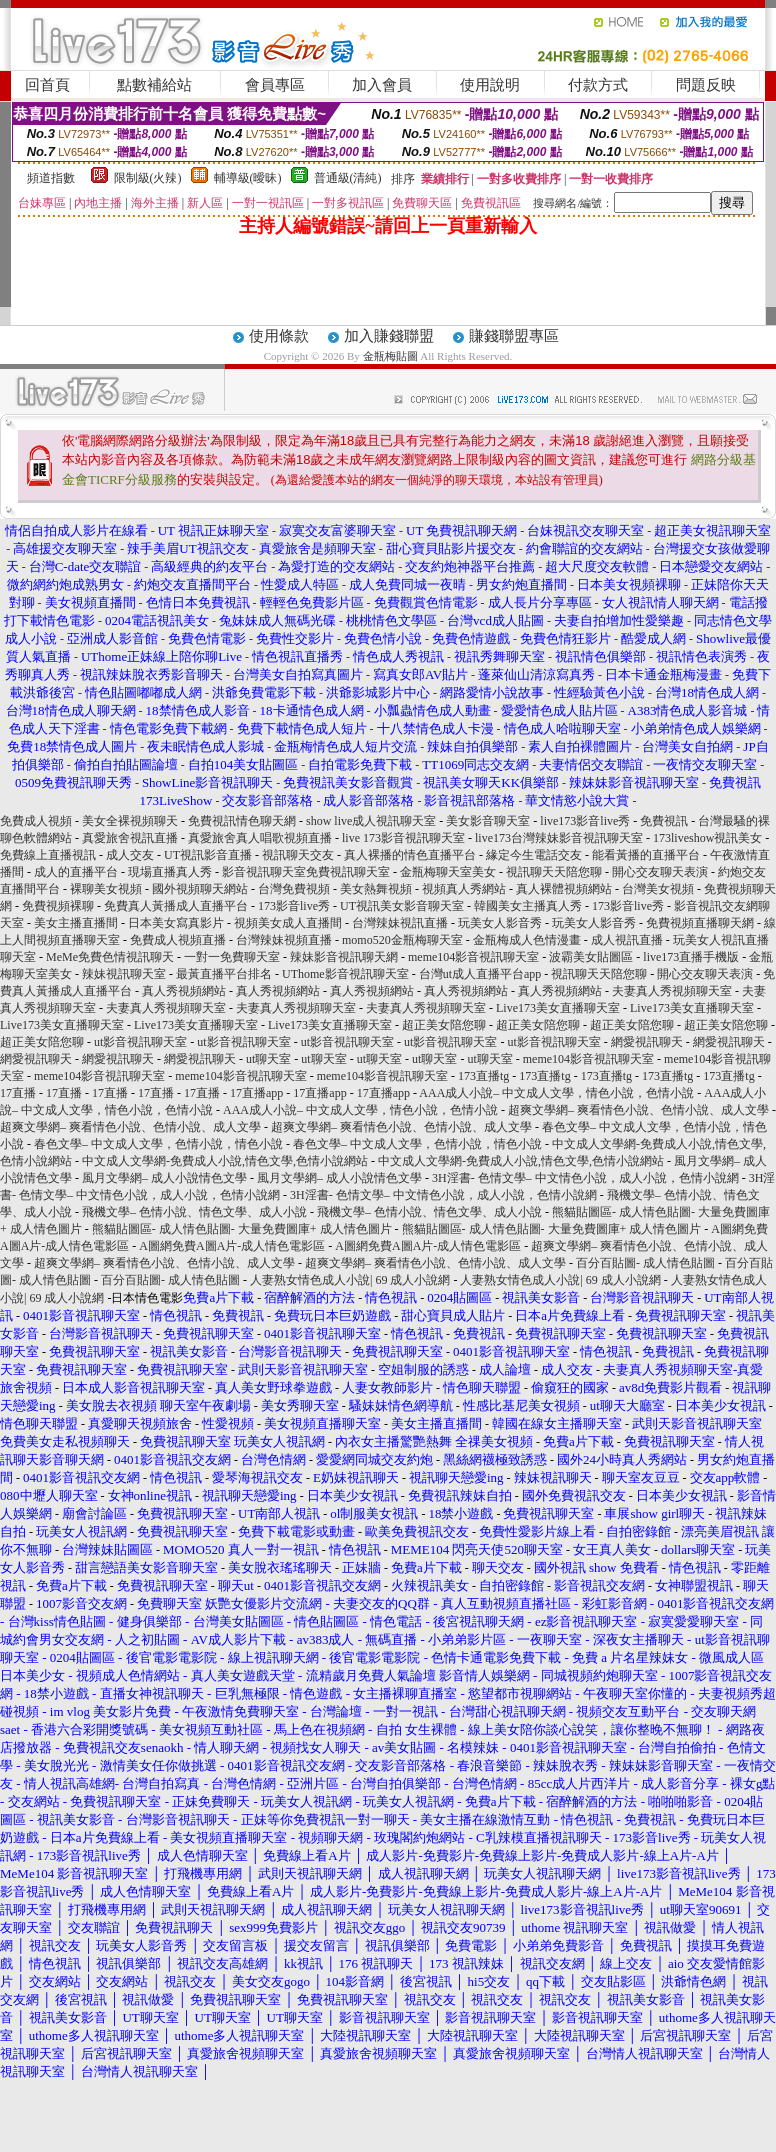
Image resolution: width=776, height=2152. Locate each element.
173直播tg (483, 1076)
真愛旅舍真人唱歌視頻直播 (260, 838)
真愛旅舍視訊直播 (130, 838)
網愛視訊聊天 (647, 1042)
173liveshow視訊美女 (707, 838)
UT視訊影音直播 (208, 855)
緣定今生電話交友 (534, 855)
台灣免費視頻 (294, 889)
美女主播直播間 (76, 923)
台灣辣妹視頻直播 (284, 940)
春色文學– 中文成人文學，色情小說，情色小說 (158, 1144)
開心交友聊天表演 (660, 872)
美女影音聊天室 (488, 821)
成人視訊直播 (627, 940)
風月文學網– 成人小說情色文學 (164, 1178)
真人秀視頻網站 (184, 991)
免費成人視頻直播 (178, 940)
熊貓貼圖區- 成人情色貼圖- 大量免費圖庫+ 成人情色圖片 (242, 1229)
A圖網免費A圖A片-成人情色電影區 (232, 1246)
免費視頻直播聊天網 (700, 923)
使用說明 (490, 85)
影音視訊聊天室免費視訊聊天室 (306, 872)
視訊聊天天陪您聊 (554, 872)
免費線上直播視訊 (48, 855)
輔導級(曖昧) (248, 178)
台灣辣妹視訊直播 (400, 923)
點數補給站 (154, 85)
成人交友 (130, 855)
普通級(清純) (348, 178)
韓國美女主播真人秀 (528, 906)
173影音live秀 (294, 906)
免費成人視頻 (36, 821)
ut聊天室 (268, 1059)
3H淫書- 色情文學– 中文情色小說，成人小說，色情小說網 (585, 1178)
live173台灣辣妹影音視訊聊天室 (559, 838)
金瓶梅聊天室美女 (448, 872)
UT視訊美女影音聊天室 (402, 906)
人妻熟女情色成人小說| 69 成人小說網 (350, 1280)
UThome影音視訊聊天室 (345, 974)
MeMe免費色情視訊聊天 (110, 957)
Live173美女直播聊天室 (558, 1008)
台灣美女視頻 (658, 889)
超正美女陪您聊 (444, 1025)
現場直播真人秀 (170, 872)
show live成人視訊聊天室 (371, 821)
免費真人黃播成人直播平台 (176, 906)
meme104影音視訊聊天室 (473, 957)
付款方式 (598, 85)
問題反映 (706, 85)
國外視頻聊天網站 (200, 889)
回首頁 (47, 85)
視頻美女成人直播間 (288, 923)
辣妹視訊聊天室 (124, 974)
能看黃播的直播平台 (646, 855)
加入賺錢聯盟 (389, 336)
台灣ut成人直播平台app (480, 974)
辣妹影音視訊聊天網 (344, 957)
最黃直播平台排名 (224, 974)
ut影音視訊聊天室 (140, 1042)
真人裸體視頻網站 (564, 889)
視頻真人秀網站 (464, 889)
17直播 (18, 1093)
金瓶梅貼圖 (390, 356)
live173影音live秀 (585, 821)
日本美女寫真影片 (176, 923)
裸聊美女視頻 (106, 889)
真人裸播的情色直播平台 (410, 855)
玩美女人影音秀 (500, 923)
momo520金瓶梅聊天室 (402, 940)
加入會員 (382, 85)
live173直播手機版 (691, 957)
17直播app (256, 1093)
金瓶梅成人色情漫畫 (527, 940)
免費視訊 (664, 821)
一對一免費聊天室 (232, 957)
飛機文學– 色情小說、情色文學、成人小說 (194, 1212)
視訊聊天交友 (298, 855)
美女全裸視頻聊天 (130, 821)
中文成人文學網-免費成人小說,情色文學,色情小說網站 (225, 1161)
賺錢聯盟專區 (514, 336)
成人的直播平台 (76, 872)
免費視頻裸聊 (58, 906)
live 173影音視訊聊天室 (403, 838)
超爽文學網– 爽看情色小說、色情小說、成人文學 (638, 1110)
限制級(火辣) (148, 178)
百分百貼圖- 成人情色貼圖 (645, 1263)
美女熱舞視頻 (376, 889)
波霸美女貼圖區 (591, 957)
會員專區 (275, 85)
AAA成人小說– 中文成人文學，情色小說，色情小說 (556, 1093)
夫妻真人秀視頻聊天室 (672, 991)
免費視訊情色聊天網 (242, 821)
